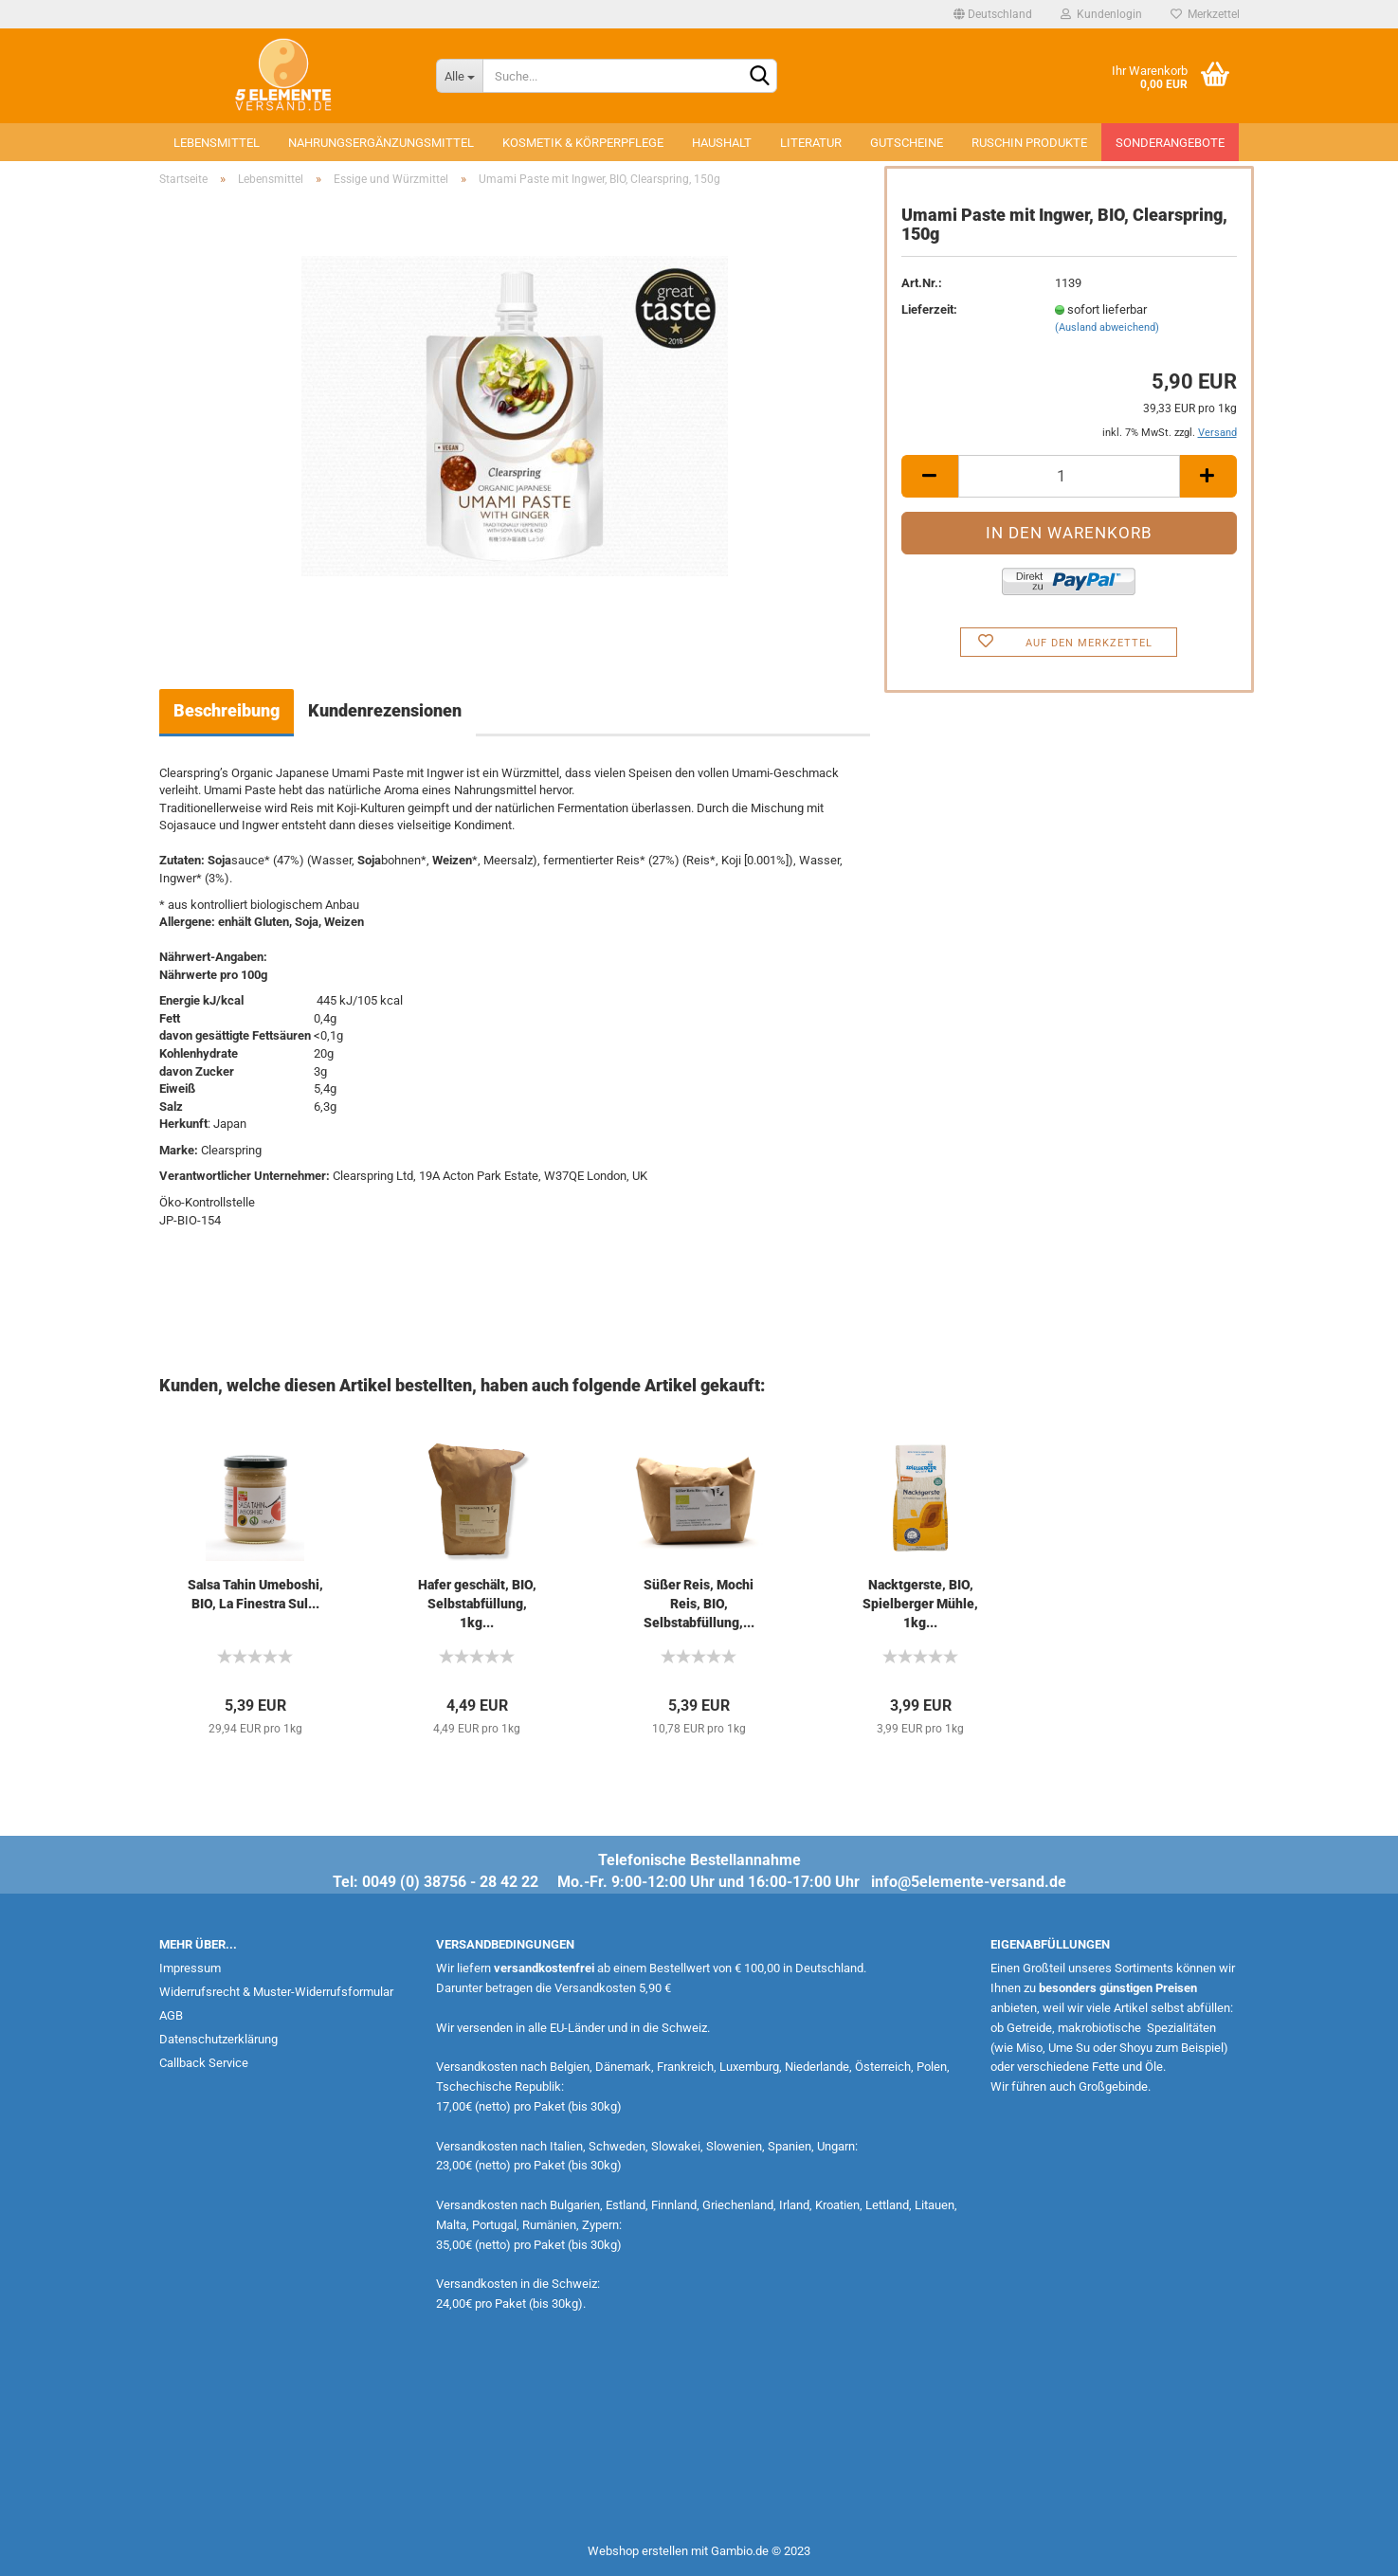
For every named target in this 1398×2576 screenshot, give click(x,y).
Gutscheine (906, 143)
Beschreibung (226, 710)
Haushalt (722, 143)
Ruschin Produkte (1029, 143)
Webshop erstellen (638, 2551)
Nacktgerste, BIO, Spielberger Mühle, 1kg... (920, 1603)
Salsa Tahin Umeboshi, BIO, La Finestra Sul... (255, 1594)
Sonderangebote (1170, 143)
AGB (171, 2015)
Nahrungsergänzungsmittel (381, 143)
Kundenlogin (1101, 14)
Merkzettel (1205, 14)
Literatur (811, 143)
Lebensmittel (216, 143)
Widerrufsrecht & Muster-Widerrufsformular (276, 1992)
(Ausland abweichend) (1107, 327)
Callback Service (203, 2063)
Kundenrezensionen (385, 710)
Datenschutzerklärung (218, 2039)
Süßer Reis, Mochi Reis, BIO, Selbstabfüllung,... (699, 1603)
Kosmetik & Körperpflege (582, 143)
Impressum (190, 1968)
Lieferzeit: (929, 309)
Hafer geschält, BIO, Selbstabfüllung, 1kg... (477, 1603)
